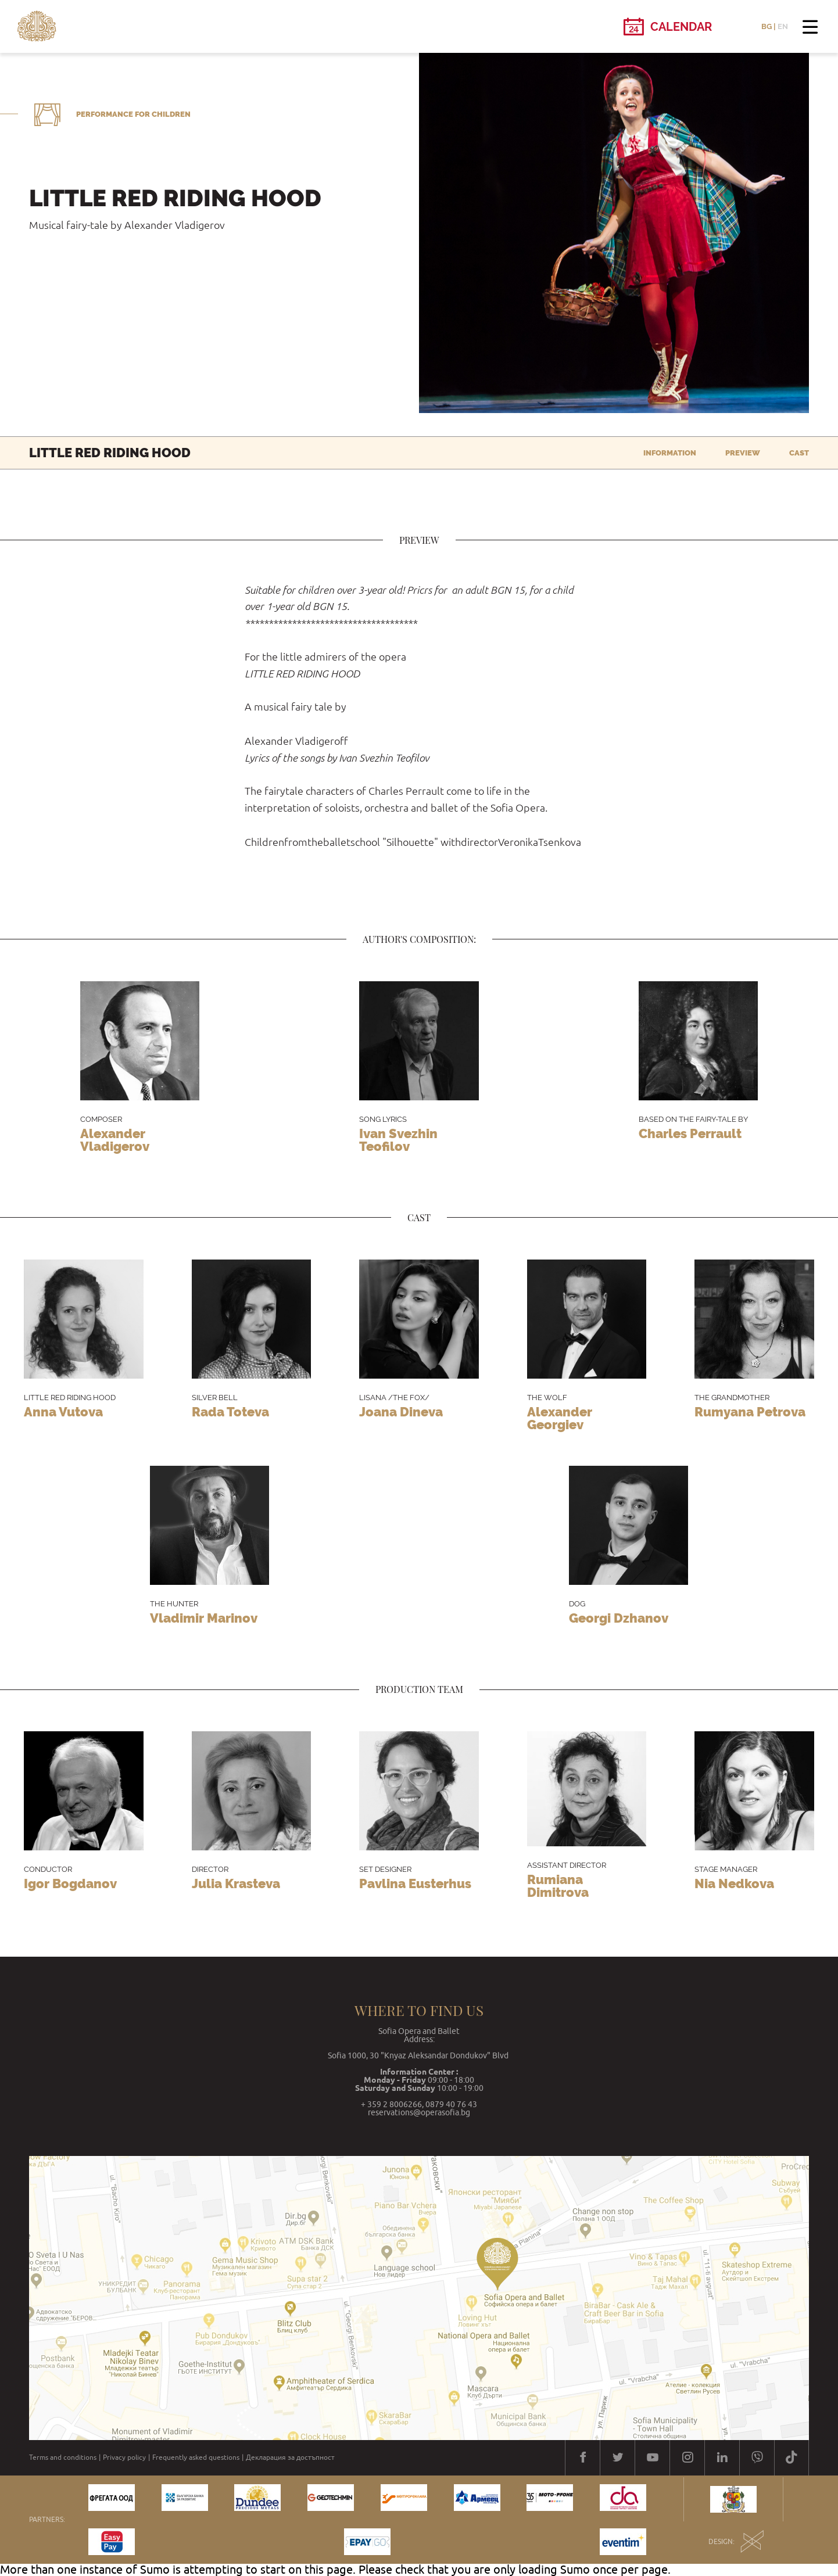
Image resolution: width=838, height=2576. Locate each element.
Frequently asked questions (195, 2457)
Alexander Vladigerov (114, 1140)
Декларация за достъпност (290, 2457)
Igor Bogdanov (70, 1883)
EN (783, 26)
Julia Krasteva (236, 1883)
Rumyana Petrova (749, 1411)
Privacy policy (124, 2457)
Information (669, 453)
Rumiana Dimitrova (558, 1886)
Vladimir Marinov (203, 1618)
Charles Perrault (690, 1133)
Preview (742, 453)
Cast (799, 453)
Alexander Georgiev (559, 1418)
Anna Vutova (63, 1411)
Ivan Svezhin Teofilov (398, 1140)
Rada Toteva (230, 1411)
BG (766, 26)
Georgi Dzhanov (618, 1618)
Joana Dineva (401, 1411)
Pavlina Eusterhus (415, 1883)
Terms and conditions (62, 2457)
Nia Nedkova (734, 1883)
